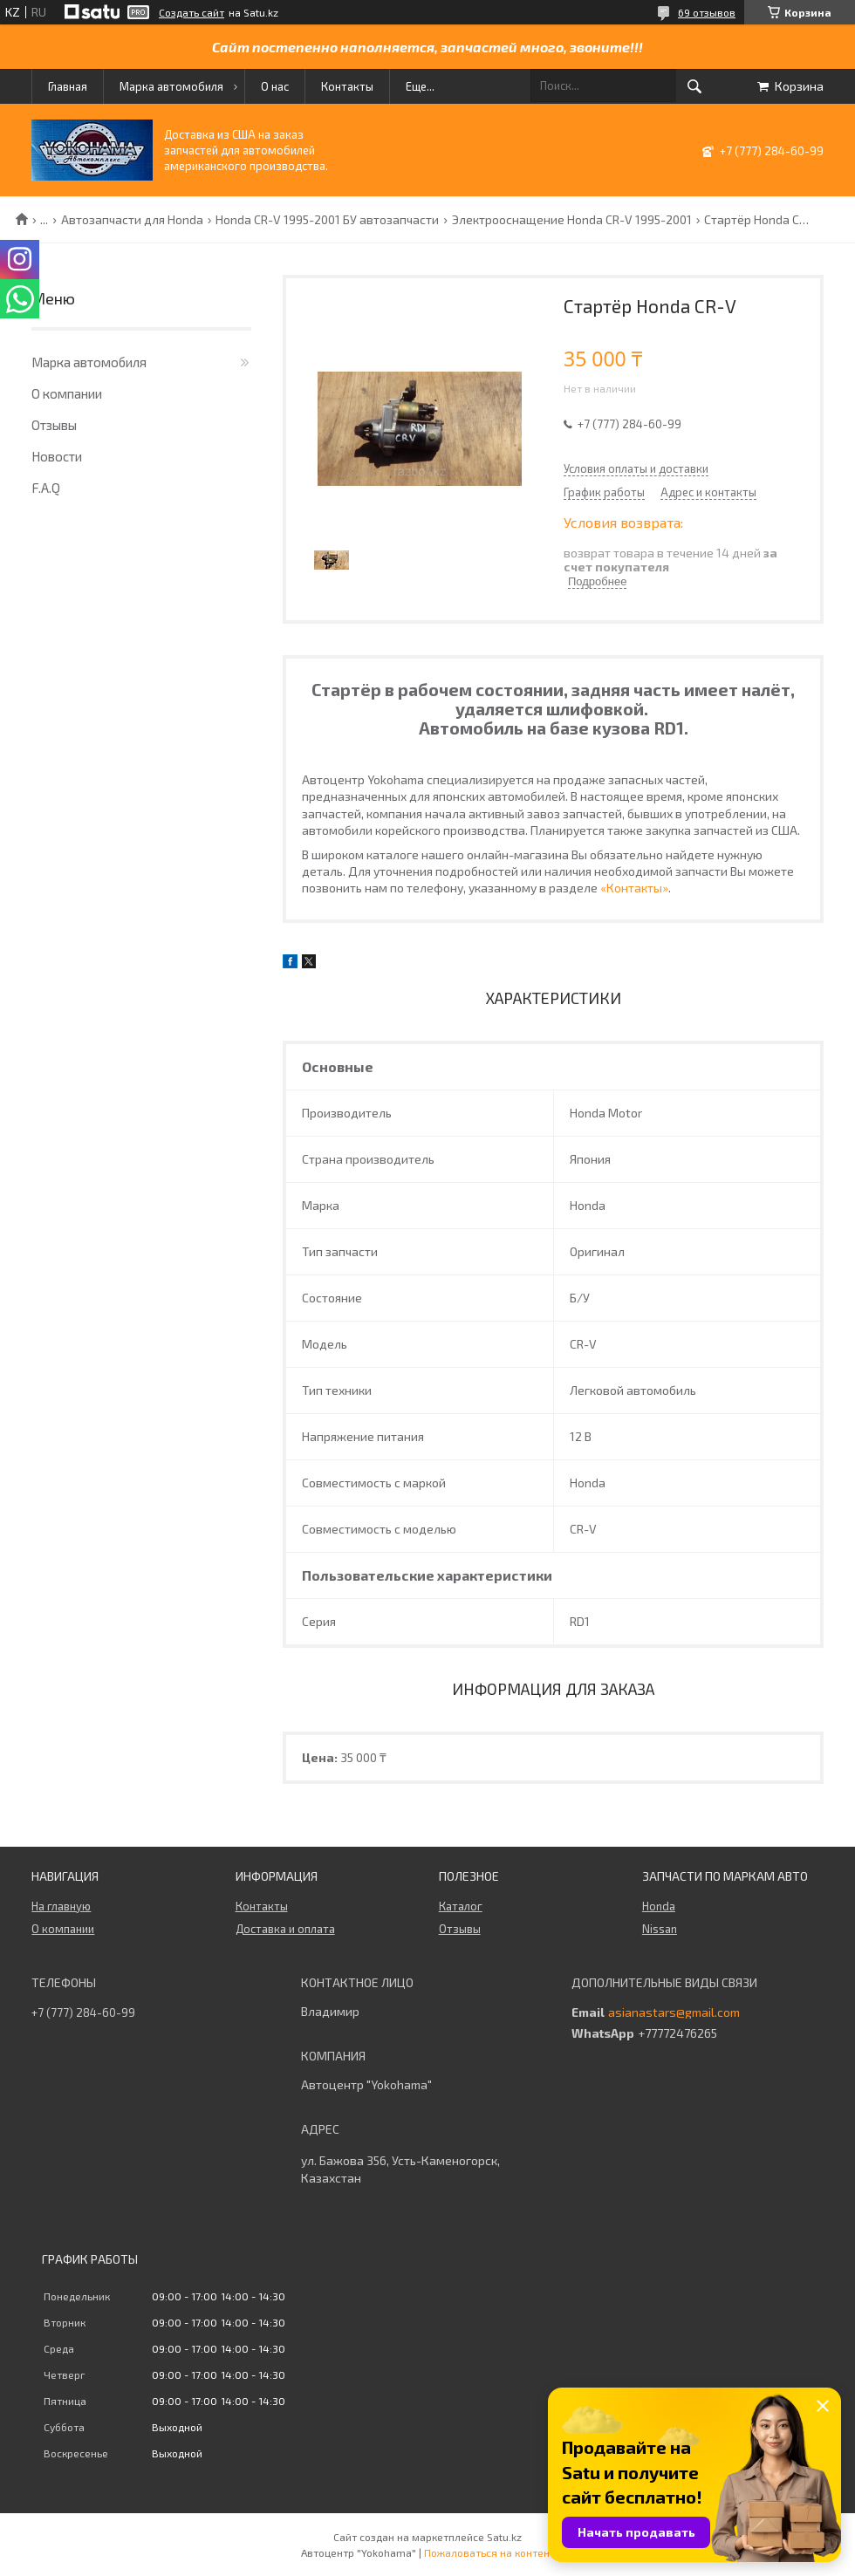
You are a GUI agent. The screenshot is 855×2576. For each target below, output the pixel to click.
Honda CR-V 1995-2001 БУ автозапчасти (327, 220)
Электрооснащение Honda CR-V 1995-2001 (572, 220)
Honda (658, 1906)
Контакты (347, 86)
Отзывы (54, 425)
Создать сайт (191, 12)
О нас (275, 86)
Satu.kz (504, 2537)
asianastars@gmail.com (674, 2012)
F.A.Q (45, 487)
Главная (67, 86)
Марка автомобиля (171, 86)
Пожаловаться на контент (489, 2552)
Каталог (460, 1906)
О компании (66, 393)
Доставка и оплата (285, 1929)
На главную (61, 1906)
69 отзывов (706, 12)
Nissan (659, 1929)
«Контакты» (634, 887)
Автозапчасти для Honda (132, 220)
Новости (56, 456)
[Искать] (694, 86)
